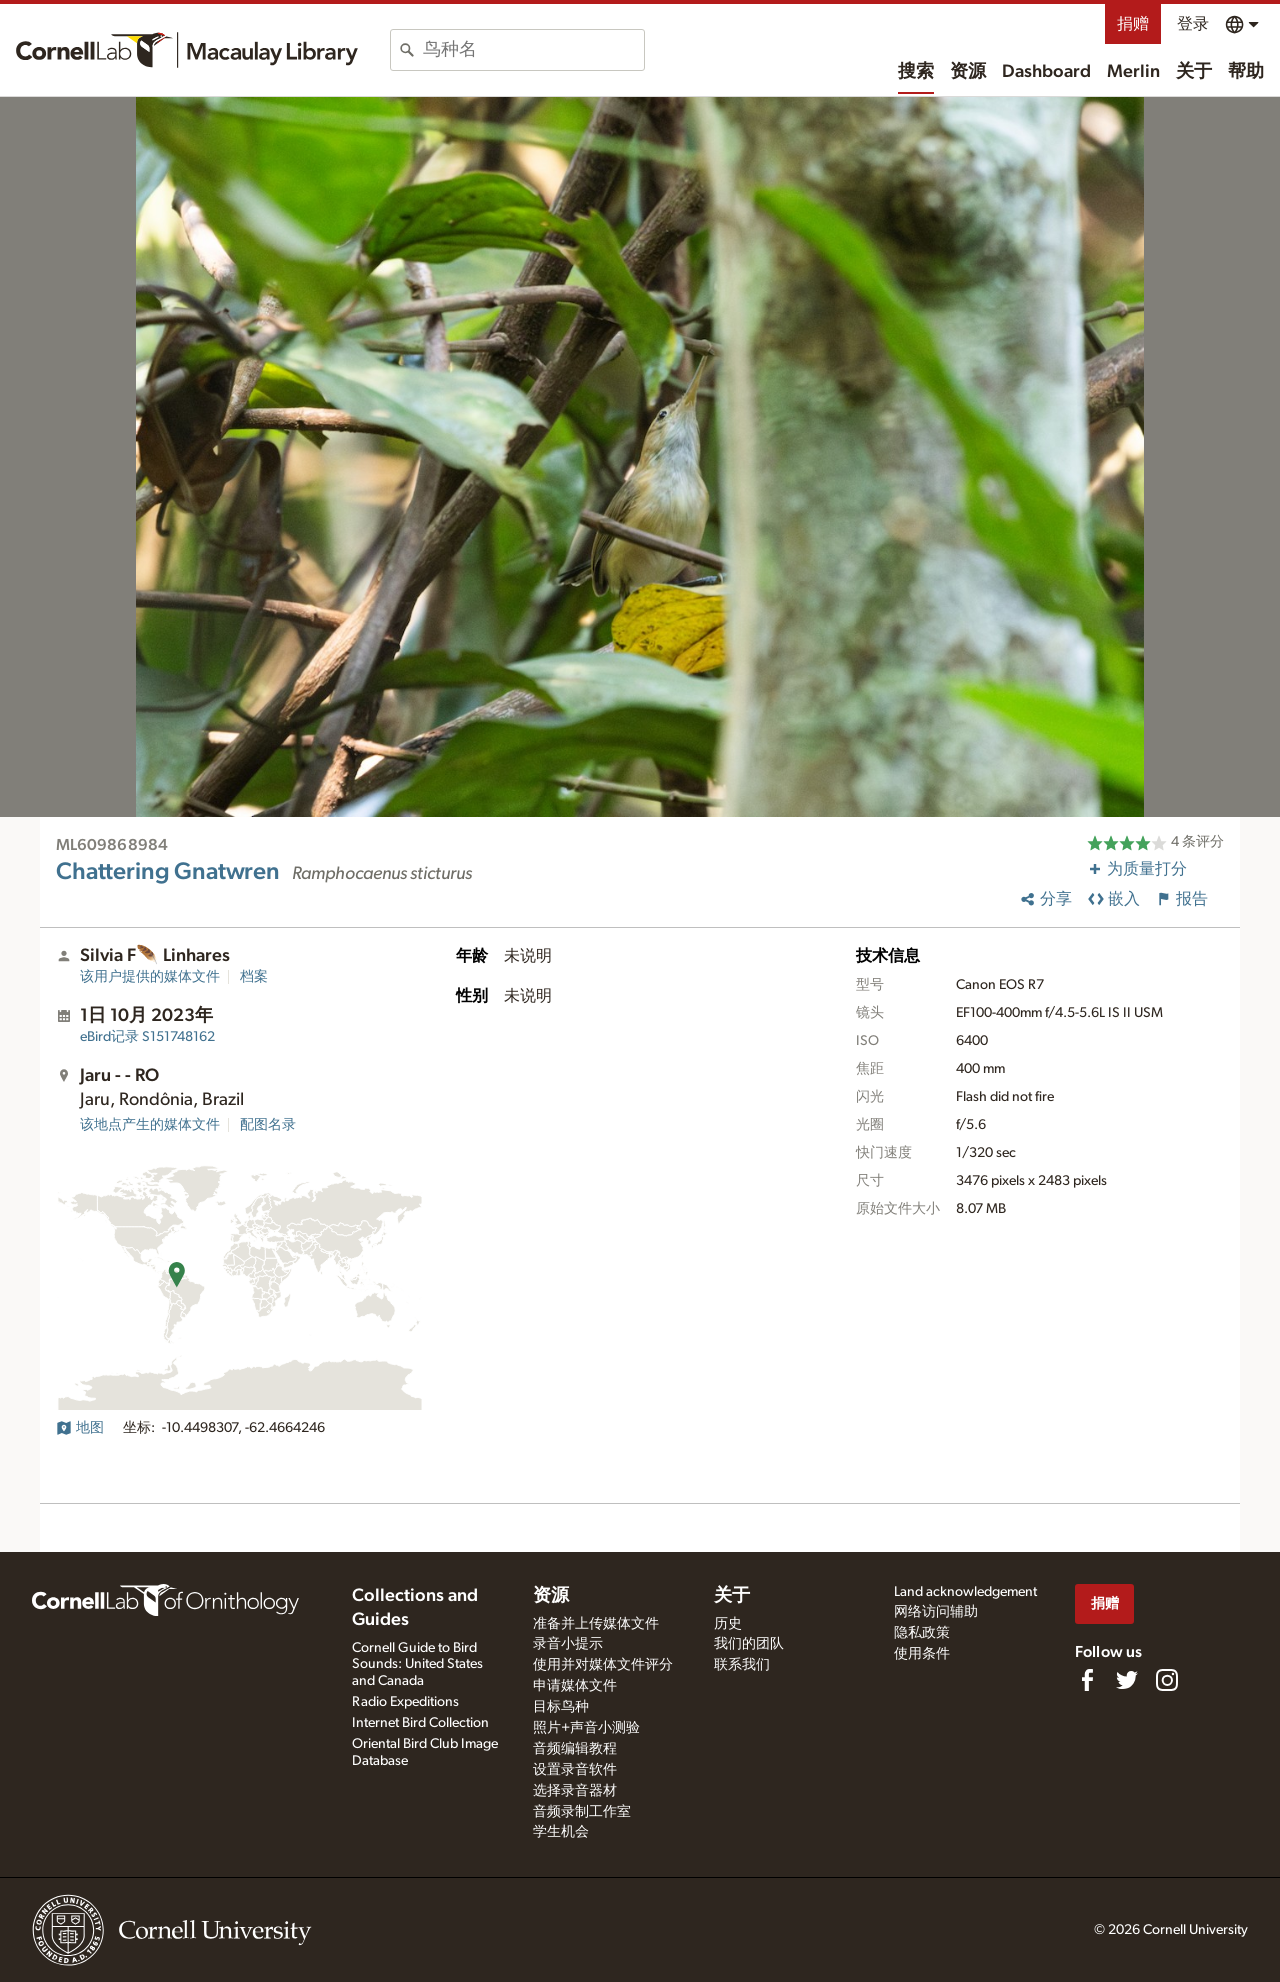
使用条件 (922, 1654)
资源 (968, 72)
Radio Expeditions (405, 1702)
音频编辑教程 (575, 1749)
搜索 (916, 72)
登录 (1193, 24)
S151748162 (147, 1037)
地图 (80, 1428)
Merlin (1133, 72)
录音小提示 (568, 1644)
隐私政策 (922, 1633)
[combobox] (533, 50)
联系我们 (742, 1665)
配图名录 (268, 1125)
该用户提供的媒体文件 (150, 977)
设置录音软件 (575, 1770)
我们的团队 (749, 1644)
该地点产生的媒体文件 (150, 1125)
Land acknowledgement (965, 1592)
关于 (1194, 72)
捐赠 (1133, 24)
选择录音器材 (575, 1791)
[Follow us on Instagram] (1167, 1680)
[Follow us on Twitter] (1127, 1680)
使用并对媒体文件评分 (603, 1665)
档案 (254, 977)
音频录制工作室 (582, 1812)
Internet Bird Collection (420, 1723)
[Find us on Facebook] (1087, 1680)
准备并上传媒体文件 (596, 1624)
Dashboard (1046, 72)
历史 (728, 1624)
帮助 (1246, 72)
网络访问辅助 (936, 1612)
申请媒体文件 (575, 1686)
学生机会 (561, 1832)
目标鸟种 (561, 1707)
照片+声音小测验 (586, 1728)
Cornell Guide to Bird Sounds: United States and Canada (417, 1665)
